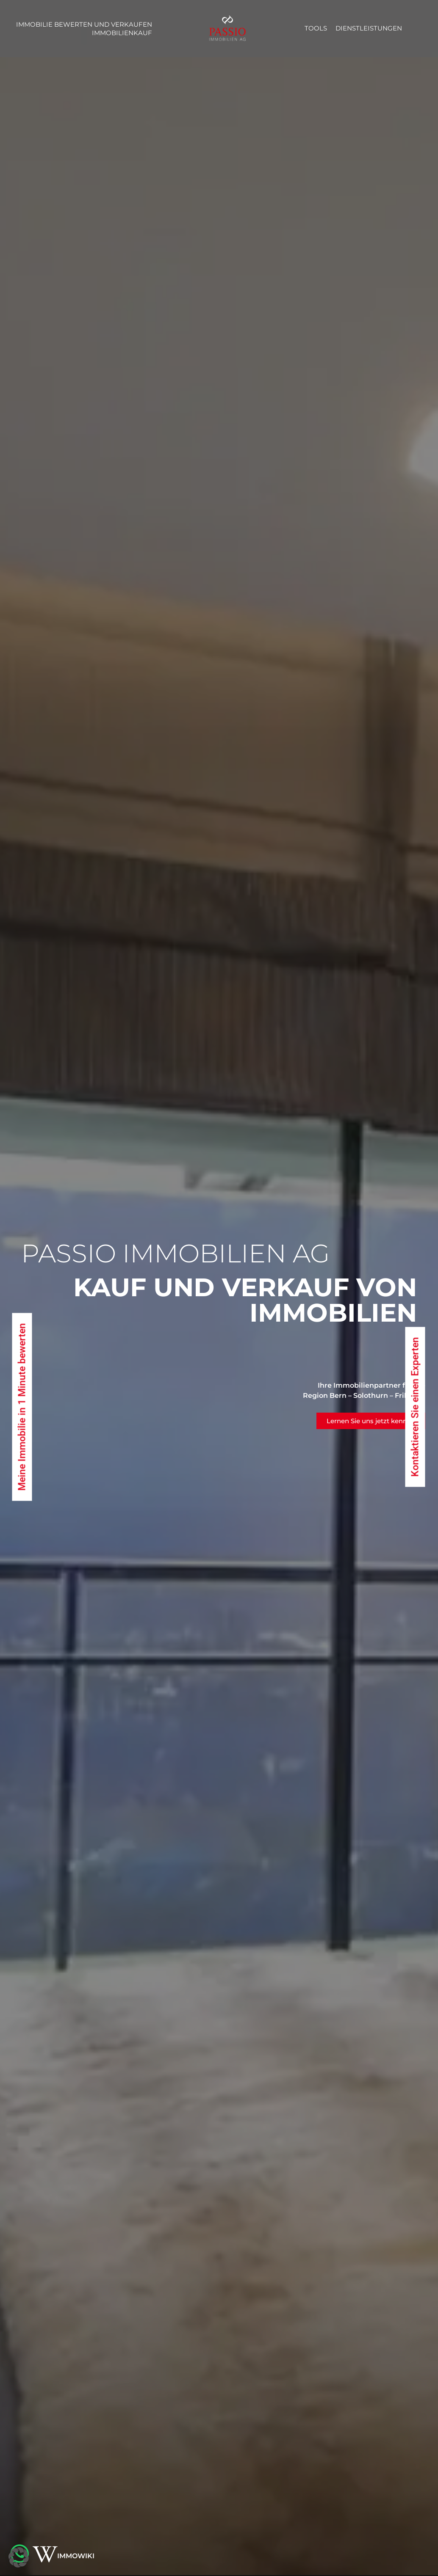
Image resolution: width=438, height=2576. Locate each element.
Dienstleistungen (368, 28)
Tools (316, 28)
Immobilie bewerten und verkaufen (84, 24)
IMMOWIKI (75, 2556)
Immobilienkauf (122, 33)
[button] (18, 2557)
